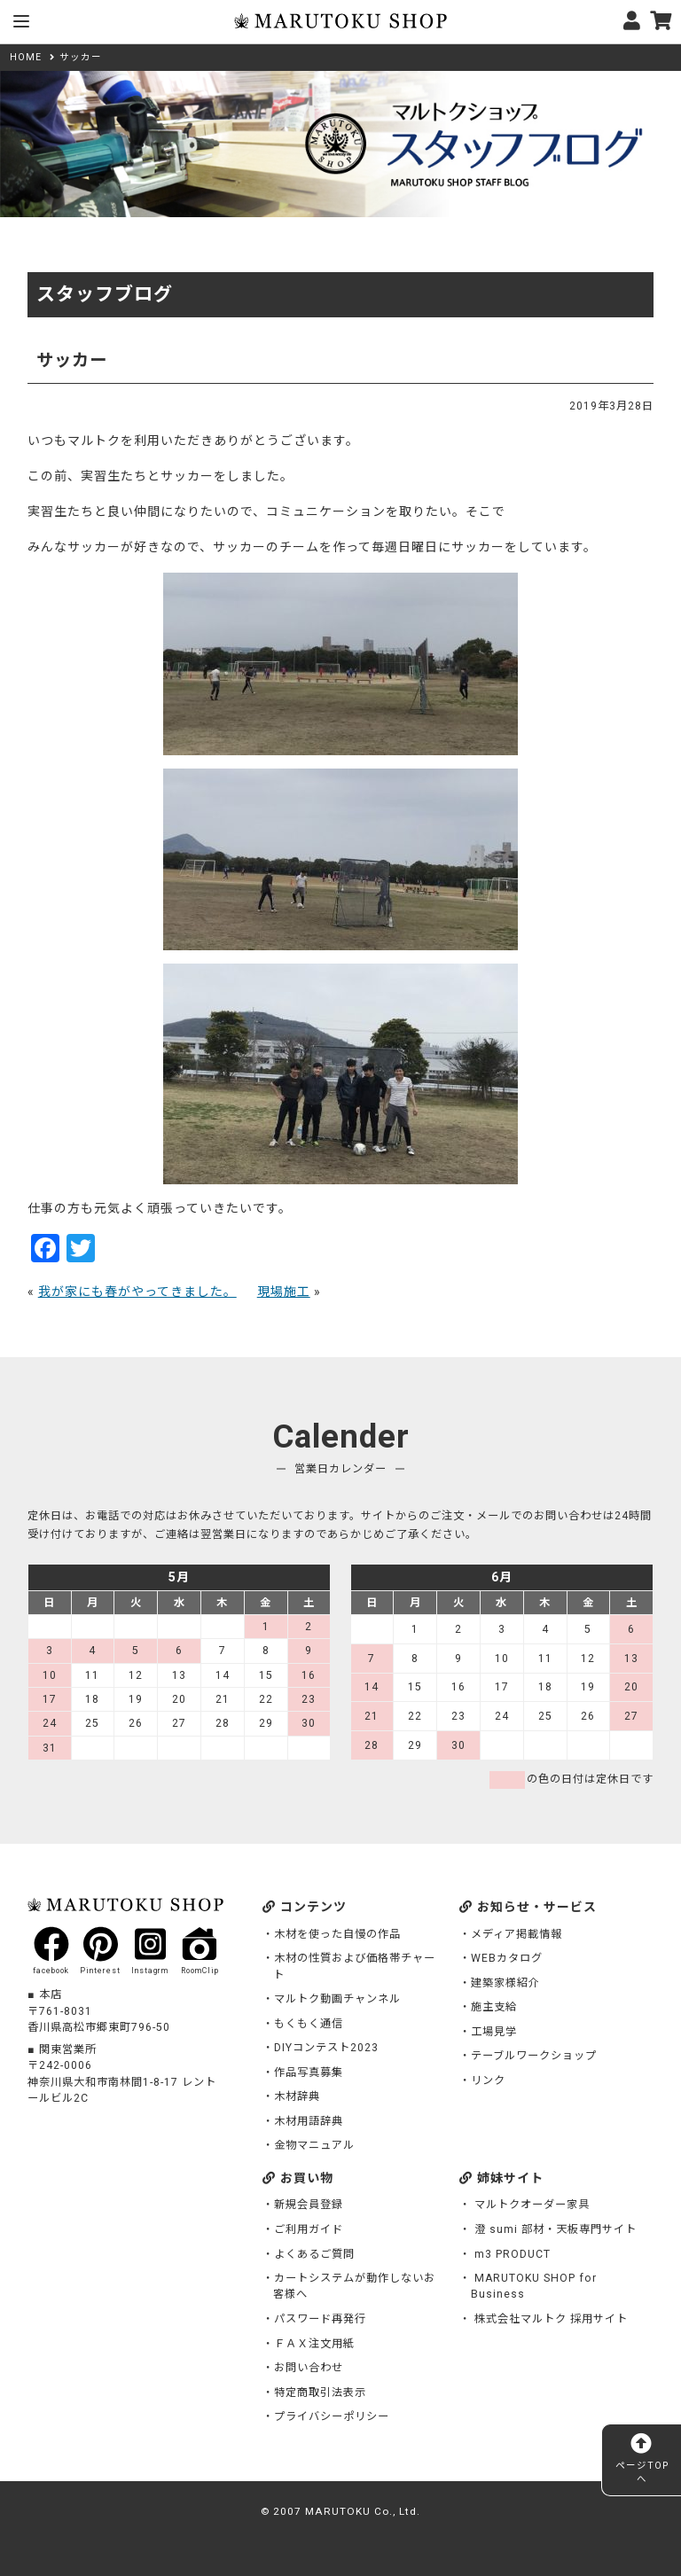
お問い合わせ (308, 2367)
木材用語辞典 (308, 2121)
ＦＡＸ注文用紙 (314, 2344)
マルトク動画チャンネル (337, 1999)
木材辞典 (297, 2096)
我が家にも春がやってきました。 (137, 1291)
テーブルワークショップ (534, 2055)
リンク (488, 2080)
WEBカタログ (507, 1958)
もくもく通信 (308, 2024)
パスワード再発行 (320, 2319)
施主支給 (494, 2007)
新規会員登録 (308, 2204)
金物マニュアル (314, 2145)
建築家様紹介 (505, 1983)
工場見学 (494, 2032)
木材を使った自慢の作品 (337, 1934)
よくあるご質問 (314, 2254)
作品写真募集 (308, 2072)
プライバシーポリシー (331, 2416)
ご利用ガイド (308, 2229)
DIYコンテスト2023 (326, 2047)
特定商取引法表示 (320, 2392)
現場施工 (283, 1291)
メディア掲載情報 (516, 1934)
